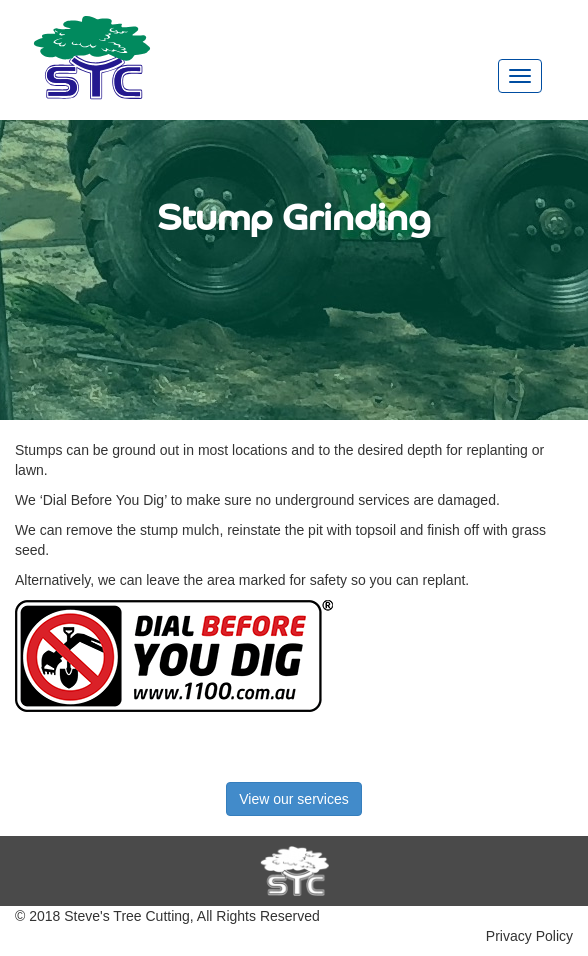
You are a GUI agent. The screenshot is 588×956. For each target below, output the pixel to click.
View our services (293, 799)
